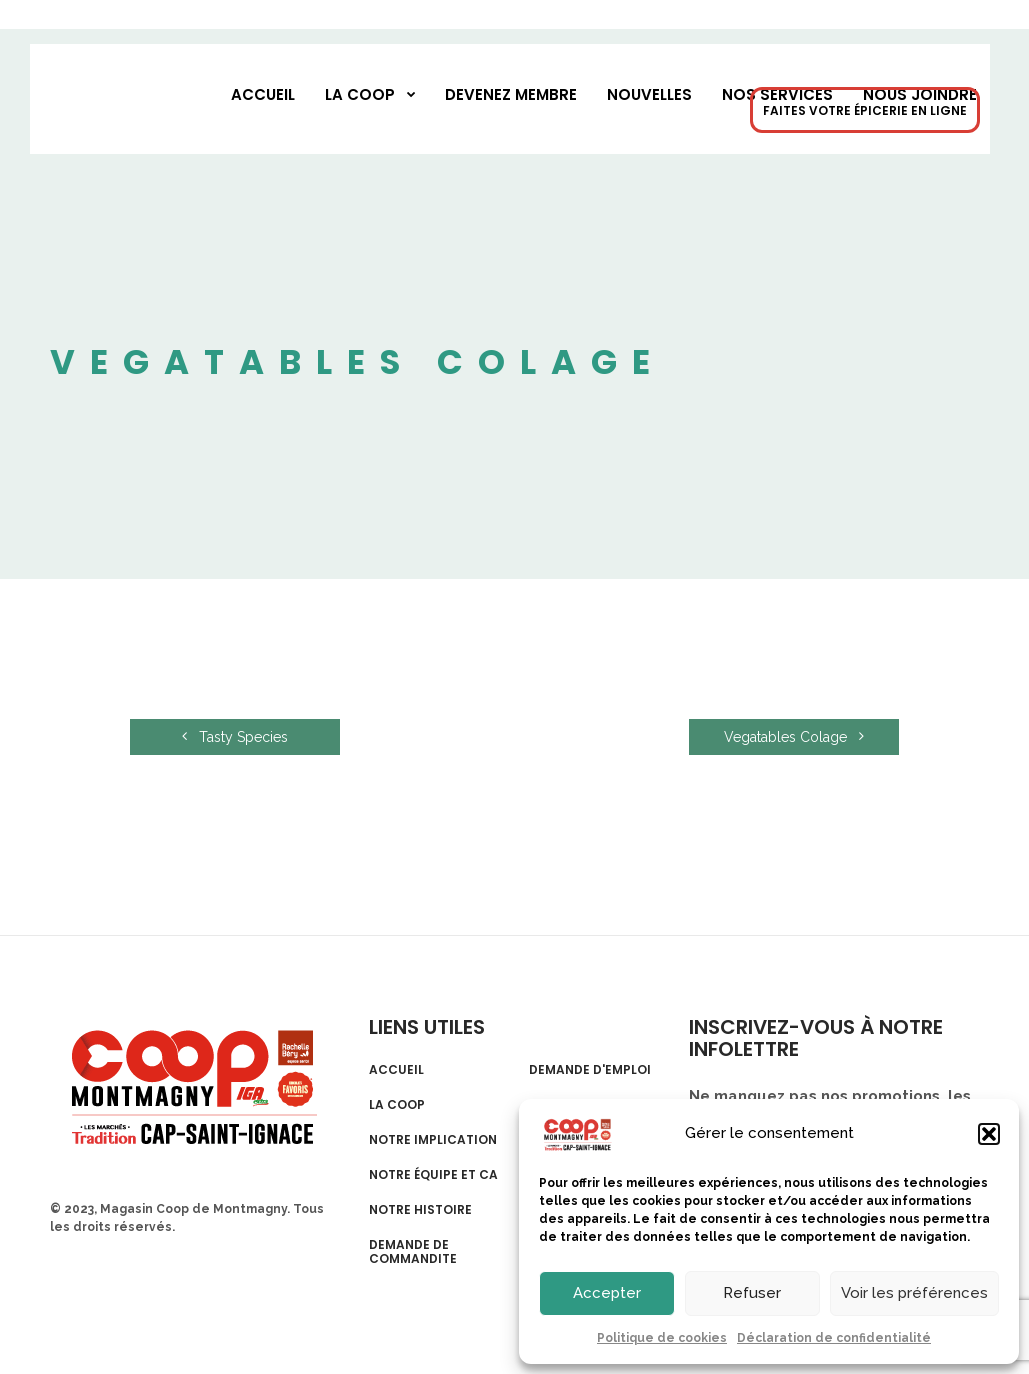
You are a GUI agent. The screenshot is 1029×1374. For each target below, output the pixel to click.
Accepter (607, 1293)
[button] (989, 1134)
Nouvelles (649, 94)
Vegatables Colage (794, 737)
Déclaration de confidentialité (834, 1338)
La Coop (360, 94)
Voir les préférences (914, 1293)
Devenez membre (511, 94)
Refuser (752, 1293)
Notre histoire (420, 1210)
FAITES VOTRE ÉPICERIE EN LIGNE (865, 110)
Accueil (263, 94)
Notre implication (433, 1140)
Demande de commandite (413, 1252)
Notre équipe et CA (433, 1175)
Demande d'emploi (590, 1070)
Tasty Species (235, 737)
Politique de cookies (662, 1338)
